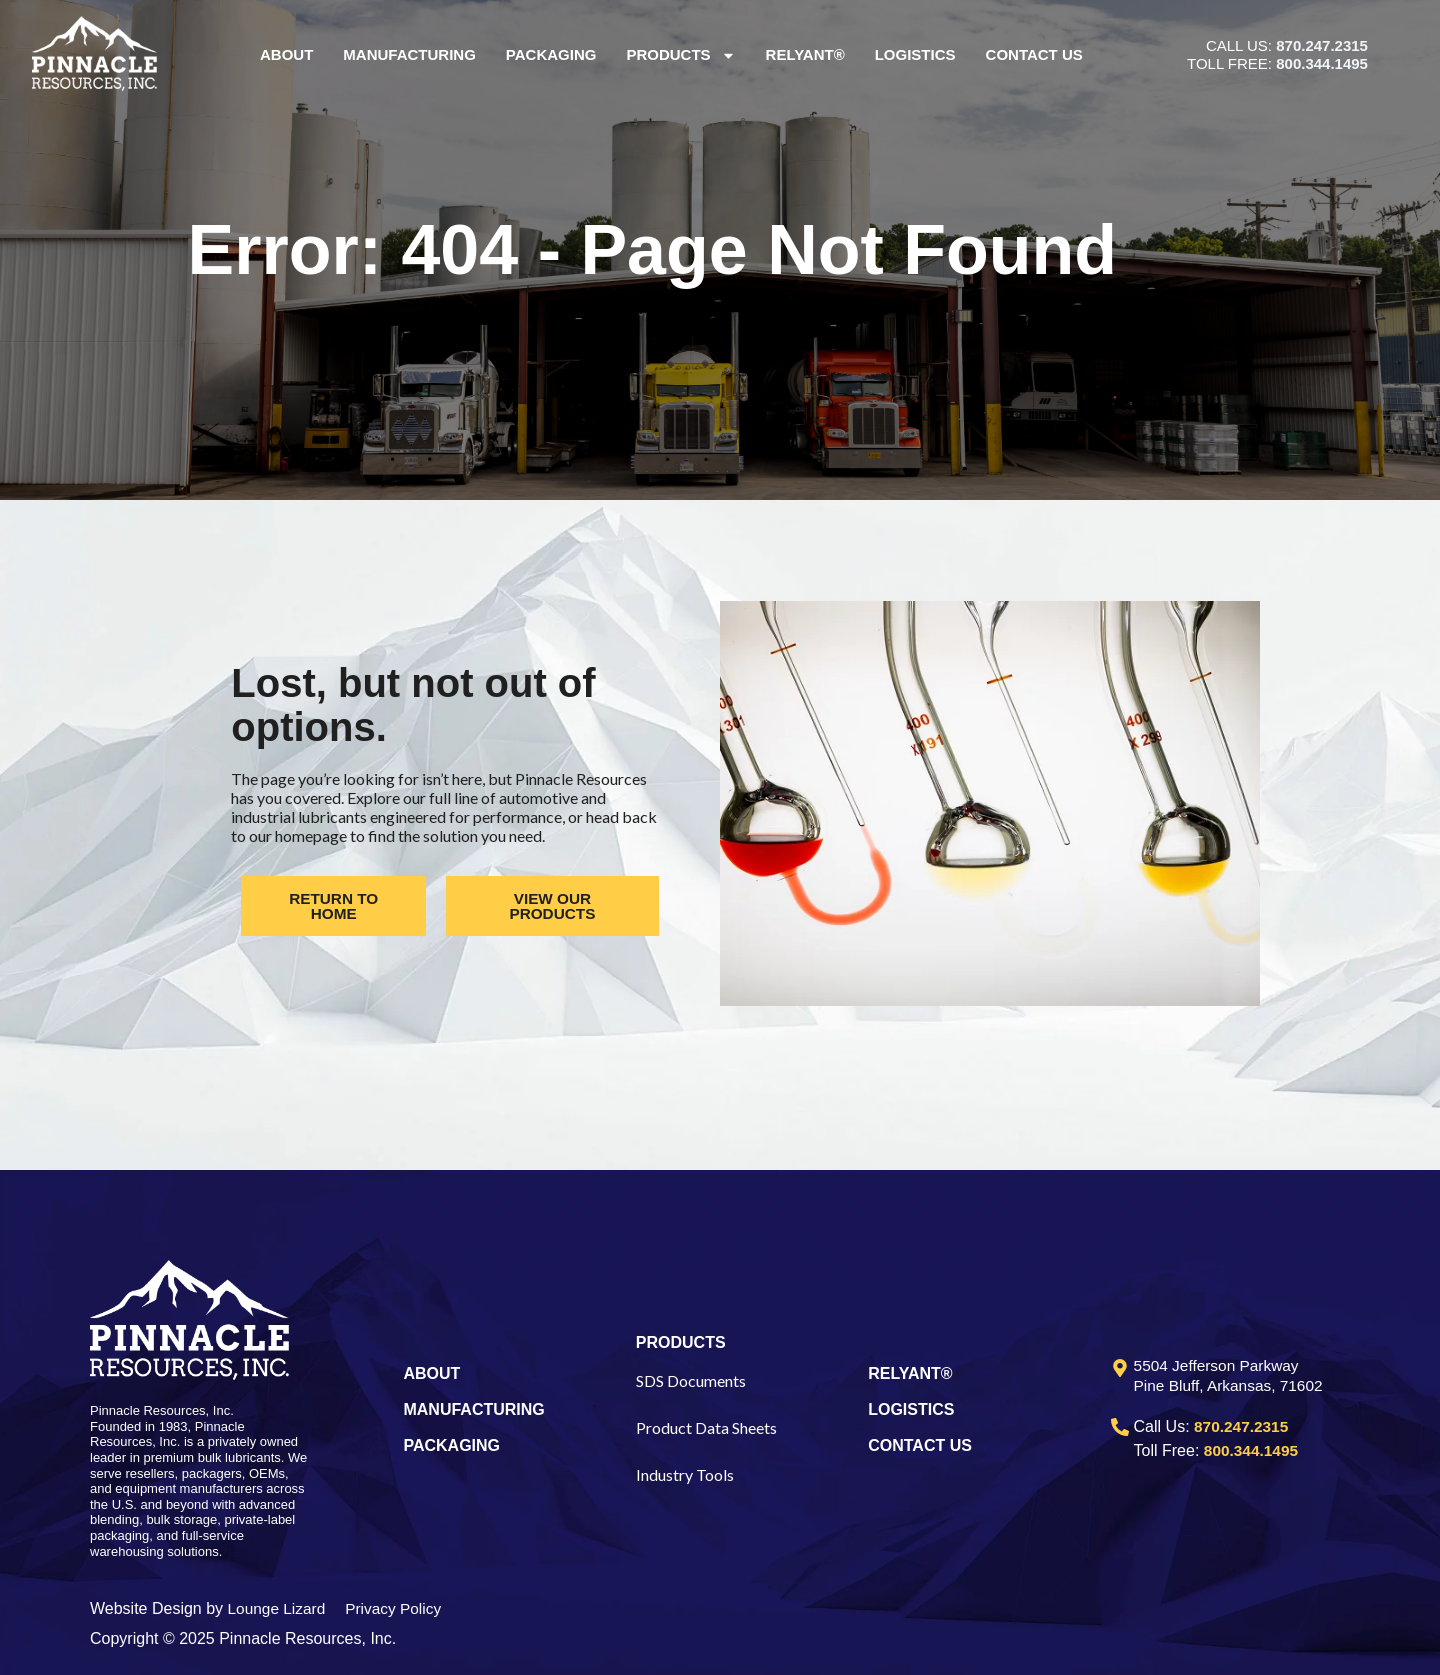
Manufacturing (410, 54)
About (286, 54)
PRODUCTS (681, 1342)
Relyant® (805, 54)
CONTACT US (920, 1445)
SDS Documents (691, 1380)
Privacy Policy (399, 1608)
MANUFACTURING (473, 1409)
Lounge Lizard (278, 1608)
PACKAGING (451, 1445)
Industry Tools (685, 1474)
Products (681, 55)
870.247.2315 (1322, 45)
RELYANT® (910, 1373)
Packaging (551, 54)
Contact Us (1034, 54)
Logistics (915, 54)
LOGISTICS (911, 1409)
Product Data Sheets (706, 1427)
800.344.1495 (1322, 63)
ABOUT (431, 1373)
